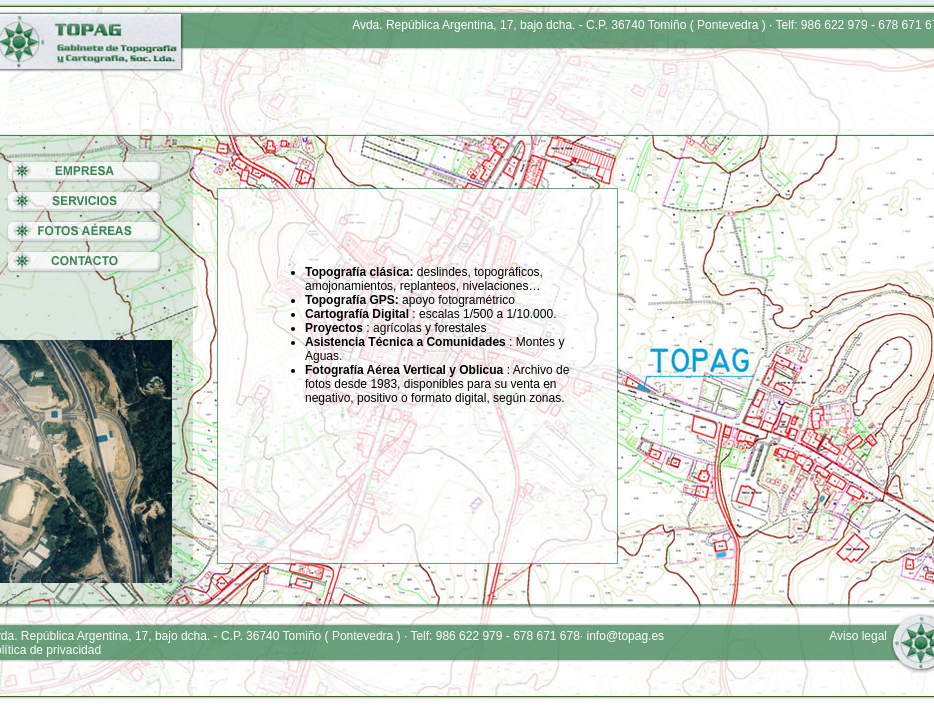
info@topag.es (626, 636)
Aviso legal (858, 636)
